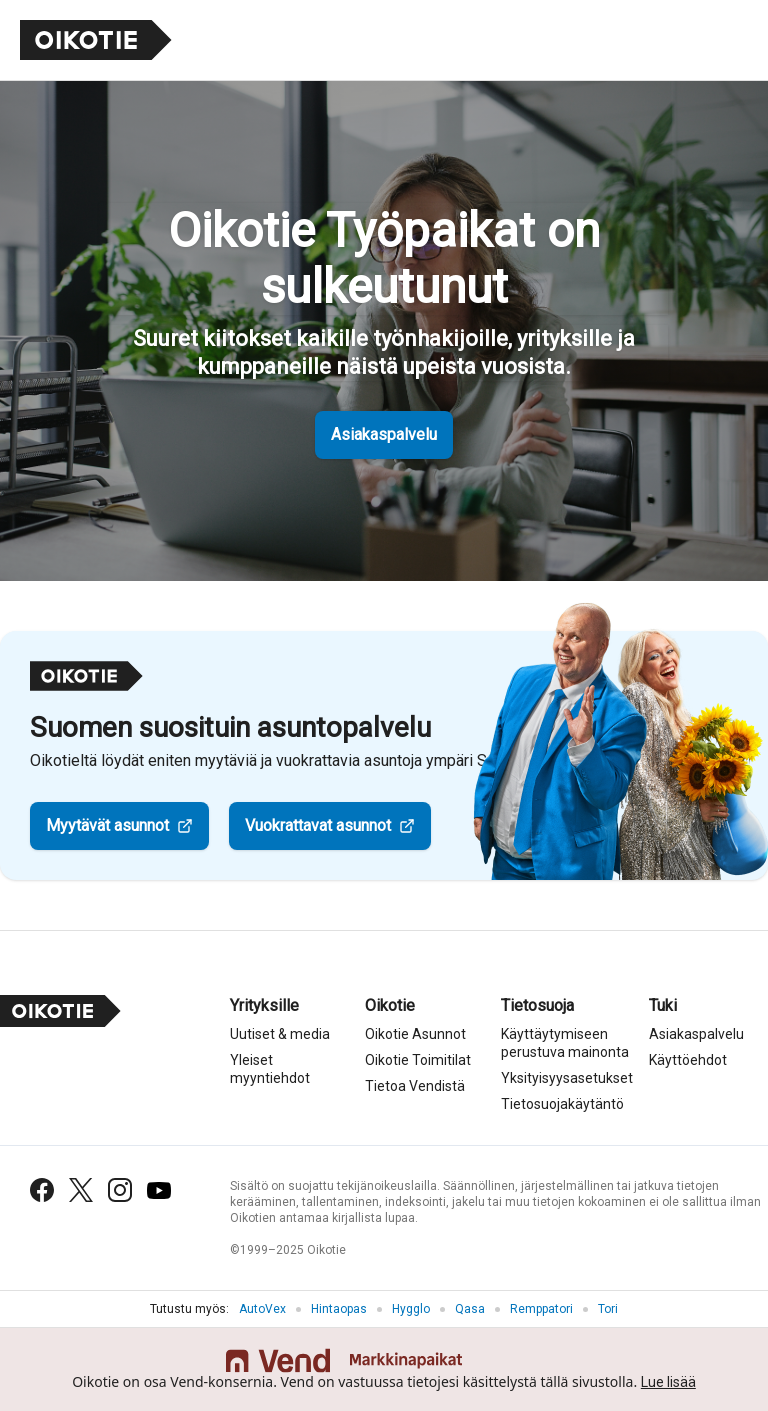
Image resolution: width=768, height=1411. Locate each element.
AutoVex (262, 1309)
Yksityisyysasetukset (567, 1078)
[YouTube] (159, 1190)
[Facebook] (42, 1190)
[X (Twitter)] (81, 1190)
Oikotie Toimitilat (418, 1060)
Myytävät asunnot (107, 825)
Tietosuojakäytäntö (562, 1104)
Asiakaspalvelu (384, 434)
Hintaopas (339, 1309)
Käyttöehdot (688, 1060)
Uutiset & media (280, 1034)
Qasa (470, 1309)
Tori (608, 1309)
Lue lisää (668, 1382)
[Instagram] (120, 1190)
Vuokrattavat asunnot (318, 825)
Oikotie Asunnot (415, 1034)
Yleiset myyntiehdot (270, 1069)
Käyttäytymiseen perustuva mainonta (565, 1043)
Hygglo (411, 1309)
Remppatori (541, 1309)
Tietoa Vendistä (415, 1086)
